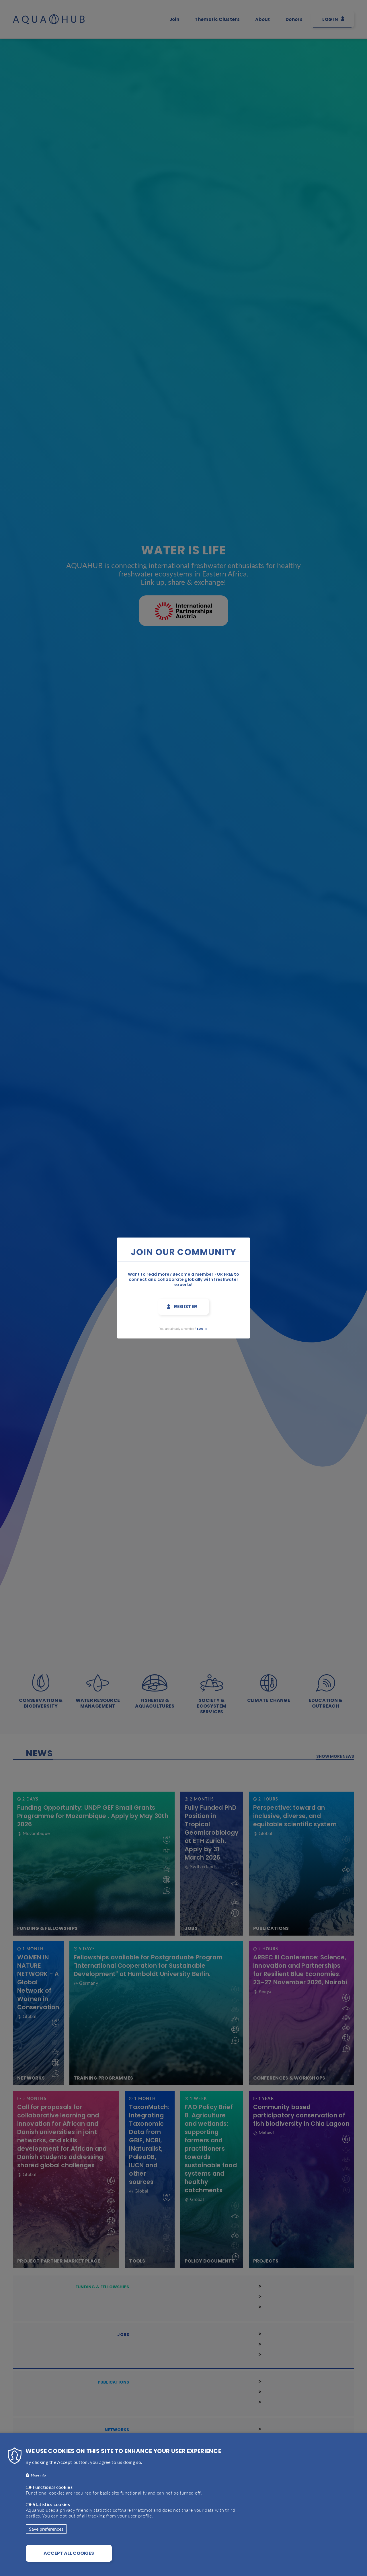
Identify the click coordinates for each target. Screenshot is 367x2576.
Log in (202, 1329)
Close (266, 1234)
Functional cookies (53, 2487)
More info (38, 2475)
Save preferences (46, 2529)
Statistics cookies (51, 2504)
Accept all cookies (69, 2553)
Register (186, 1306)
